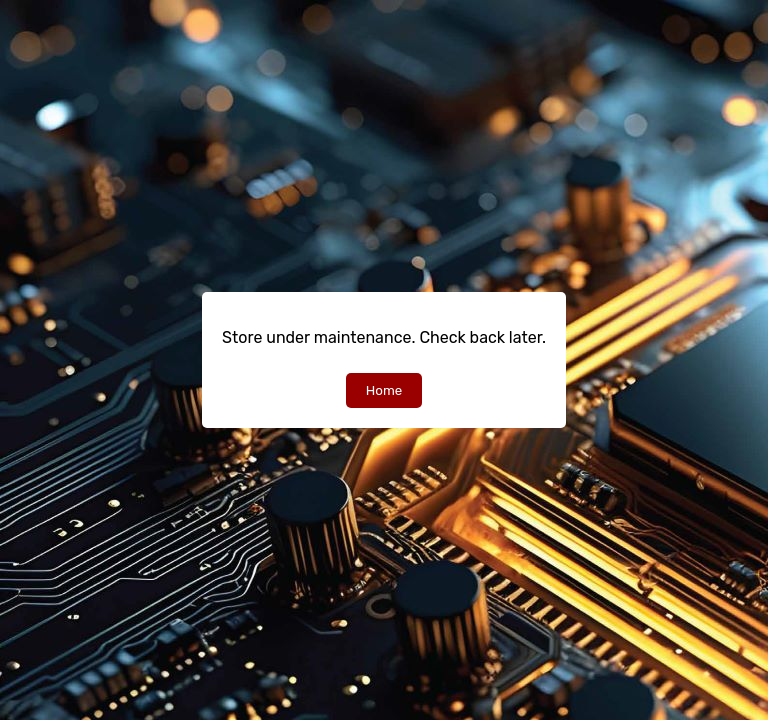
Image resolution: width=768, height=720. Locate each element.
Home (384, 390)
